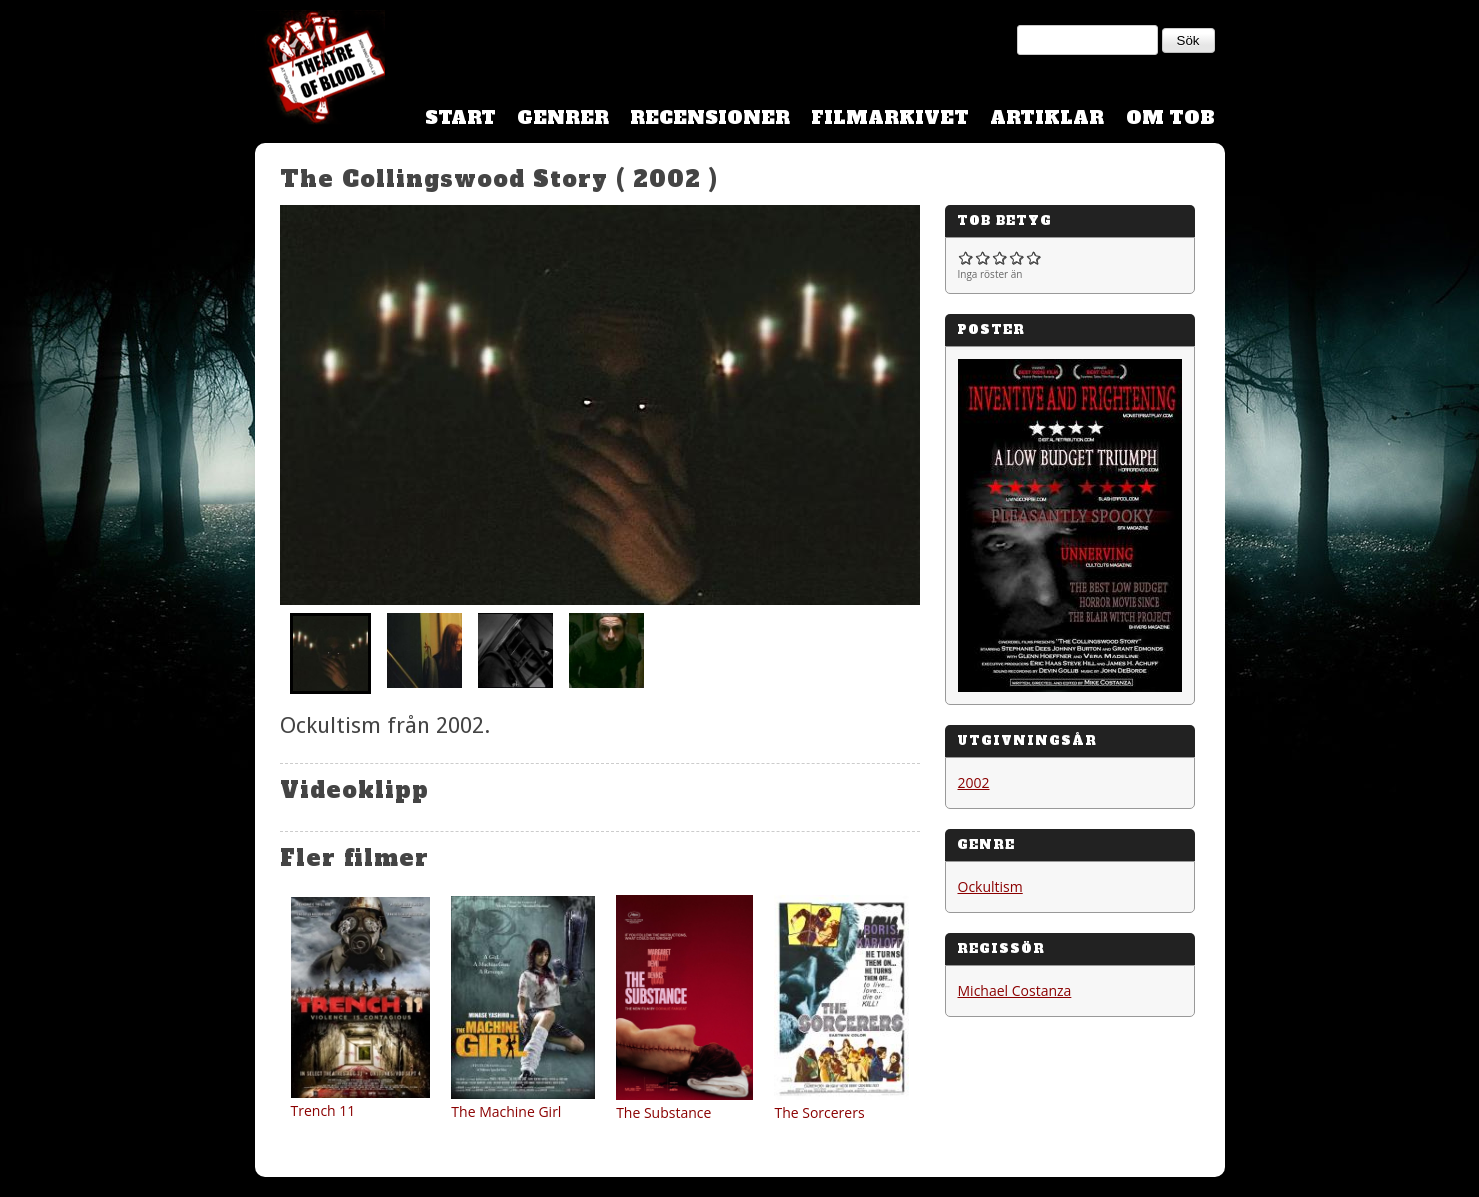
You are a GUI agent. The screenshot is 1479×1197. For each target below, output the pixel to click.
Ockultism (990, 886)
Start (460, 117)
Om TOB (1170, 117)
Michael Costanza (1015, 990)
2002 (974, 782)
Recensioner (710, 117)
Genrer (563, 117)
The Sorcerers (819, 1112)
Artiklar (1047, 117)
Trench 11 (323, 1110)
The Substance (663, 1112)
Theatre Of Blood (320, 70)
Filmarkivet (890, 117)
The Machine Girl (506, 1111)
